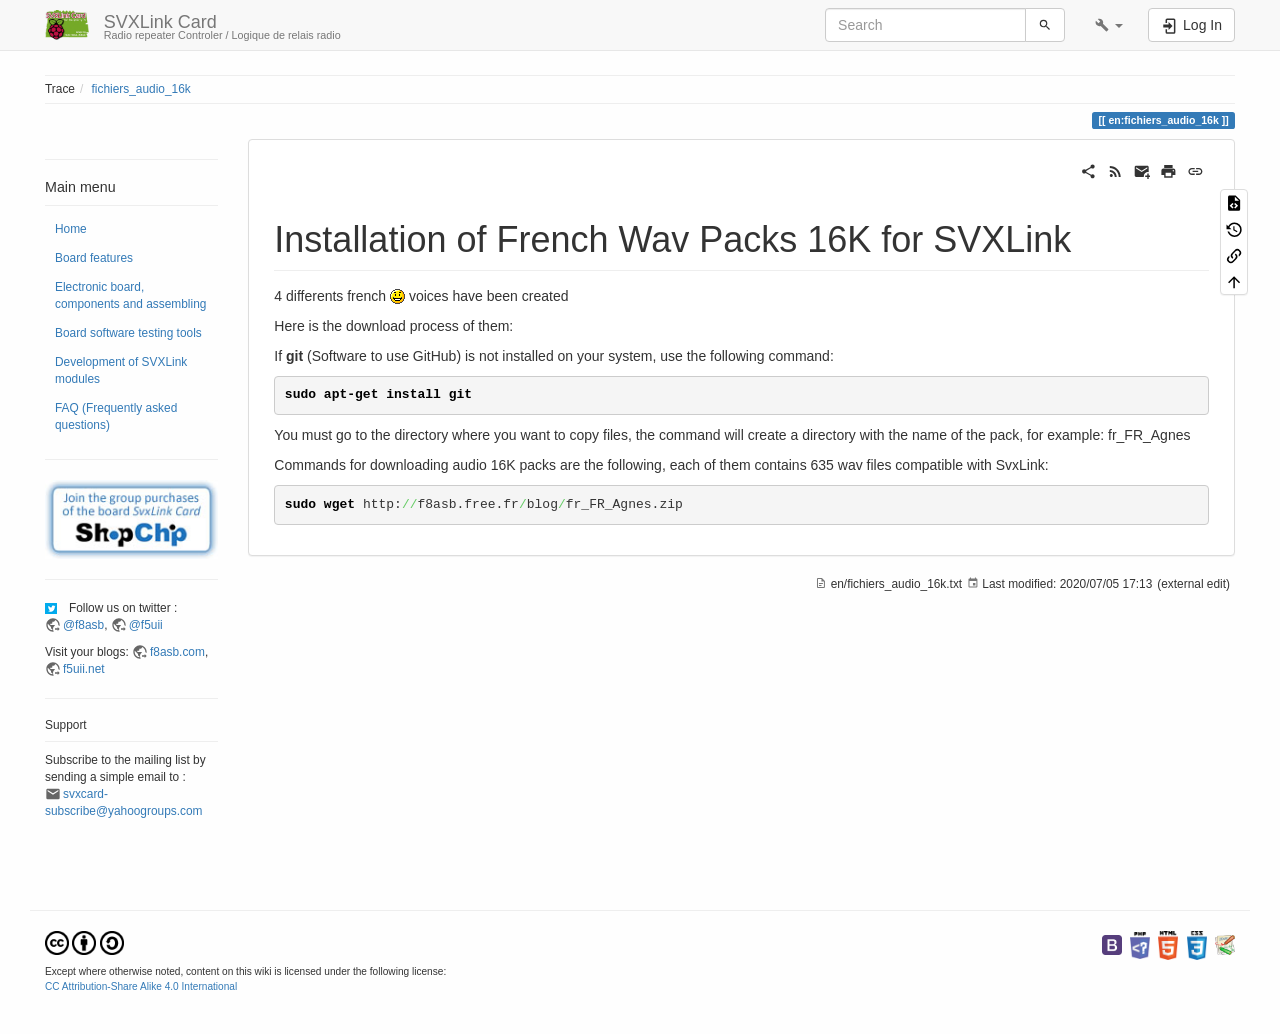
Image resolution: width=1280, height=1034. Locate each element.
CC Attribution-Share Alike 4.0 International (141, 986)
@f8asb (83, 625)
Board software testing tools (128, 333)
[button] (1109, 25)
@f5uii (146, 625)
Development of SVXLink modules (121, 370)
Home (71, 229)
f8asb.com (177, 652)
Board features (94, 258)
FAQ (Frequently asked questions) (116, 416)
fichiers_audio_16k (141, 89)
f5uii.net (84, 669)
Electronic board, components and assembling (130, 295)
